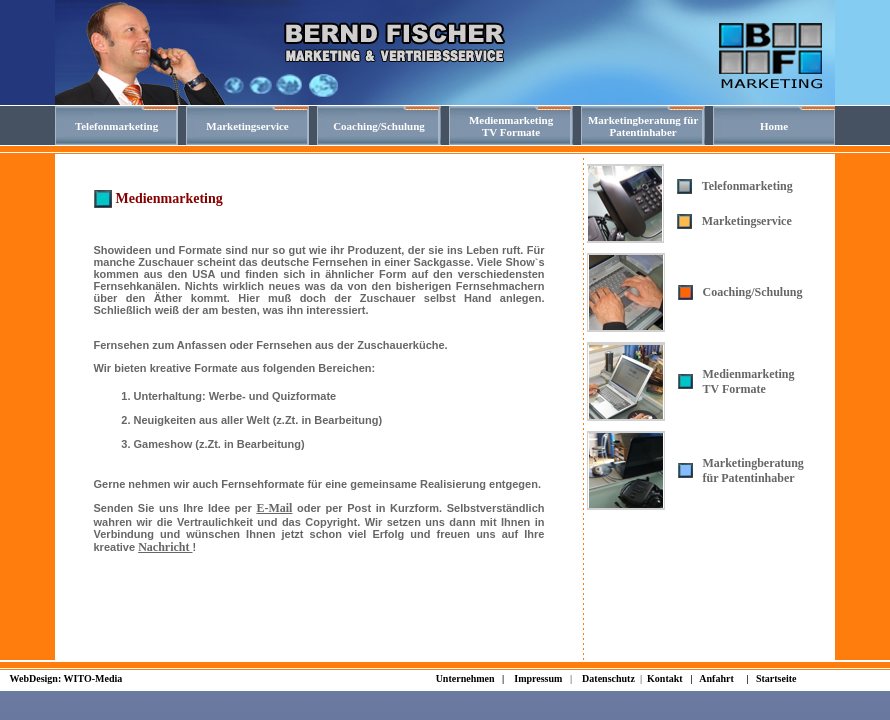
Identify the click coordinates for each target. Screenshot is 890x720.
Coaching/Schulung (753, 292)
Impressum (538, 678)
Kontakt (666, 678)
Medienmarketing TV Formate (749, 381)
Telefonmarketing (747, 186)
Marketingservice (747, 221)
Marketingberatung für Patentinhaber (753, 470)
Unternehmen (465, 678)
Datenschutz (608, 678)
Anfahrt (716, 678)
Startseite (776, 678)
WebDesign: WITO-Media (66, 678)
